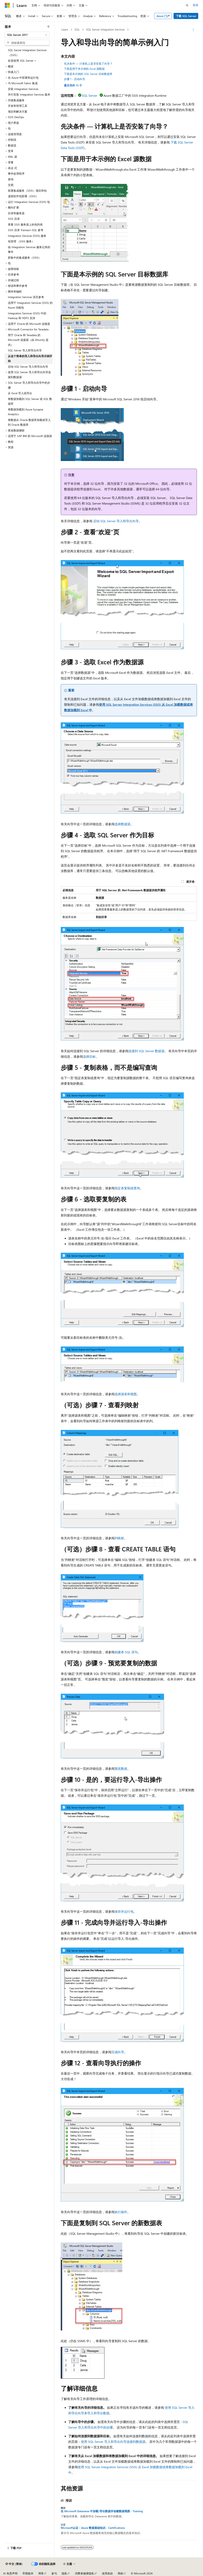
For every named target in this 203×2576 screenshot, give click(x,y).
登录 (195, 5)
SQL (77, 29)
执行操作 (121, 2212)
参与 (54, 2573)
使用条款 (107, 2573)
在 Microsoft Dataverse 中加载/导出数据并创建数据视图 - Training (102, 2511)
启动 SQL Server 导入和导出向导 (116, 521)
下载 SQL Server (186, 16)
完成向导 (117, 2052)
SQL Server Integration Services (105, 29)
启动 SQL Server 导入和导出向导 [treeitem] (28, 366)
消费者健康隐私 (84, 2573)
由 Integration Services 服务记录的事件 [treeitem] (29, 249)
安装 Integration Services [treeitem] (23, 89)
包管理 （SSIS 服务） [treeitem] (21, 241)
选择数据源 (122, 824)
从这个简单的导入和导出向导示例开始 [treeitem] (30, 358)
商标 (120, 2573)
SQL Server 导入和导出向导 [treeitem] (25, 350)
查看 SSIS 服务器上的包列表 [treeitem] (25, 224)
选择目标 (89, 1056)
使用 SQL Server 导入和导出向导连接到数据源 (113, 2441)
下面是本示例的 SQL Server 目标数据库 (88, 74)
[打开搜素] (187, 5)
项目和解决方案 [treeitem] (17, 111)
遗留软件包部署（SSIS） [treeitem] (23, 196)
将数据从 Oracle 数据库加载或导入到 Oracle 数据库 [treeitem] (29, 422)
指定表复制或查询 (127, 1188)
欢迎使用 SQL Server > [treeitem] (22, 60)
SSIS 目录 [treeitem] (14, 219)
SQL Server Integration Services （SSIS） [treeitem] (27, 52)
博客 (41, 2573)
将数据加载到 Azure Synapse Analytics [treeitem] (25, 411)
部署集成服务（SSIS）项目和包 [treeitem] (27, 190)
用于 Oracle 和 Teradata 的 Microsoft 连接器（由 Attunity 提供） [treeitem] (28, 340)
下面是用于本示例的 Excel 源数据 (84, 69)
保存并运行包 (124, 1911)
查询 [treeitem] (10, 179)
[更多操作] (193, 30)
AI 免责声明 (10, 2573)
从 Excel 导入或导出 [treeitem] (20, 393)
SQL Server (89, 95)
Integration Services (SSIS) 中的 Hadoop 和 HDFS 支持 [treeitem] (27, 315)
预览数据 (121, 1768)
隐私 (64, 2573)
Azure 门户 (163, 16)
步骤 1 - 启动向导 (74, 79)
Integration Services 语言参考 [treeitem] (26, 297)
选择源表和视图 (126, 1394)
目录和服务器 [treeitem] (16, 213)
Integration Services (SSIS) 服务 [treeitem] (27, 236)
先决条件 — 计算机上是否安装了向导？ (88, 63)
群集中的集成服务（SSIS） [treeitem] (24, 257)
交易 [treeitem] (10, 185)
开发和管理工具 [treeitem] (17, 106)
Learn (64, 29)
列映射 (119, 1538)
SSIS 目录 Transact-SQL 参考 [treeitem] (25, 230)
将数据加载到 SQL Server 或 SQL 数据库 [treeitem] (30, 401)
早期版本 (27, 2573)
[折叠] (48, 26)
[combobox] (27, 35)
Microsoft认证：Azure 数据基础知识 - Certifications (93, 2528)
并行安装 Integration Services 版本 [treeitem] (29, 94)
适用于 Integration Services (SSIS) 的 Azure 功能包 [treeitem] (30, 305)
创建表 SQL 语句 (126, 1652)
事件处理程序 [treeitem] (16, 173)
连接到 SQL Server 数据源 (146, 1051)
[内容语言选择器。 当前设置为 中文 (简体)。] (14, 2564)
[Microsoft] (7, 5)
